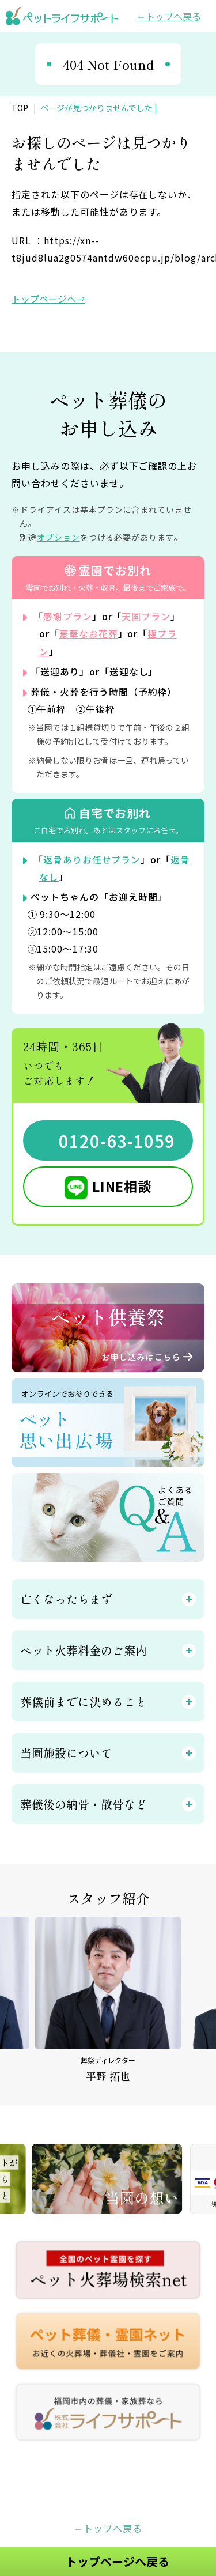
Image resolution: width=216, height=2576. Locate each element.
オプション (58, 537)
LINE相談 (122, 1185)
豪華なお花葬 (88, 633)
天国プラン (146, 616)
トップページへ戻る (117, 2561)
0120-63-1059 (117, 1139)
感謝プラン (67, 616)
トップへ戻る (173, 16)
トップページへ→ (48, 298)
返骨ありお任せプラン (92, 859)
